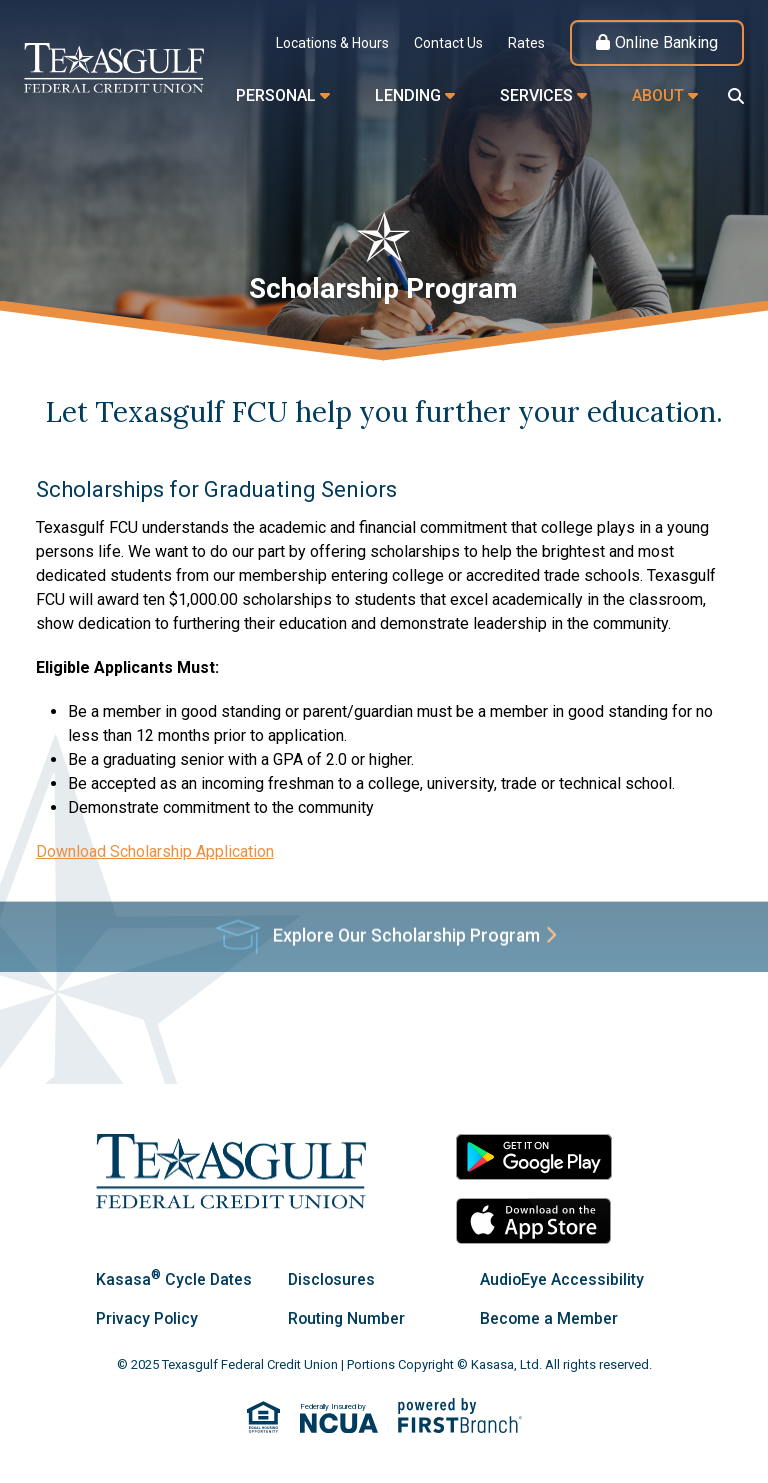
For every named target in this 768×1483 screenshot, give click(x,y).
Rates (526, 43)
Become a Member (549, 1318)
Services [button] (536, 95)
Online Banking (666, 42)
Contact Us (448, 43)
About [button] (658, 95)
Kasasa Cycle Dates (174, 1279)
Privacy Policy (147, 1318)
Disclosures (332, 1279)
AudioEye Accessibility (562, 1279)
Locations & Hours (332, 43)
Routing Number (347, 1318)
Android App (534, 1157)
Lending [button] (408, 95)
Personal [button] (276, 95)
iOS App (534, 1221)
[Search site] (736, 96)
